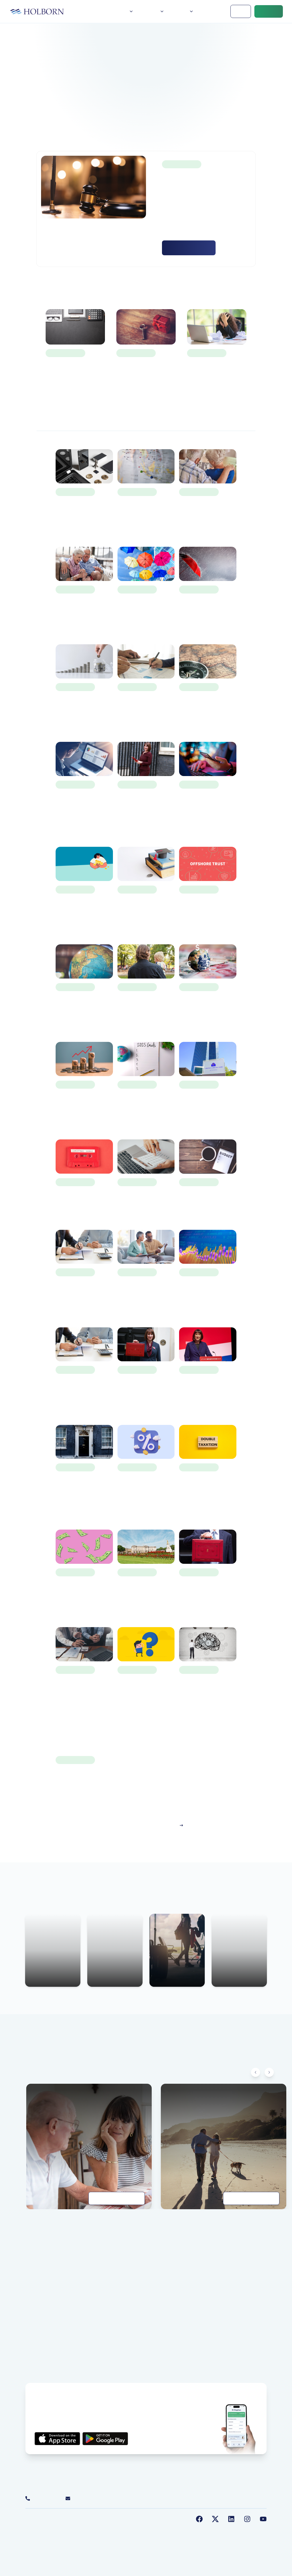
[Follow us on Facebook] (199, 2519)
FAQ (29, 2355)
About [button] (125, 11)
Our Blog (33, 2290)
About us (33, 2266)
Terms (55, 2528)
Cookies (73, 2528)
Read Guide (116, 2198)
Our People (35, 2274)
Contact (268, 11)
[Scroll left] (255, 2072)
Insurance (227, 2282)
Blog (134, 125)
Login (240, 11)
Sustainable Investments (123, 2528)
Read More (189, 248)
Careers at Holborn (42, 2363)
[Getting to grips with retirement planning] (223, 2146)
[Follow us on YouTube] (263, 2519)
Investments (229, 2274)
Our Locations (37, 2347)
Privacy (37, 2528)
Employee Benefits (235, 2306)
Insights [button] (183, 11)
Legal (91, 2528)
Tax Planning (229, 2298)
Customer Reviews (42, 2298)
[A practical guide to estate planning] (89, 2146)
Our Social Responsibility (47, 2282)
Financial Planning (234, 2266)
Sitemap (158, 2528)
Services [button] (153, 11)
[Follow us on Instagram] (247, 2519)
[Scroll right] (269, 2072)
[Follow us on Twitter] (215, 2519)
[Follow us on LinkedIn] (231, 2519)
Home (102, 11)
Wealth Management (236, 2290)
